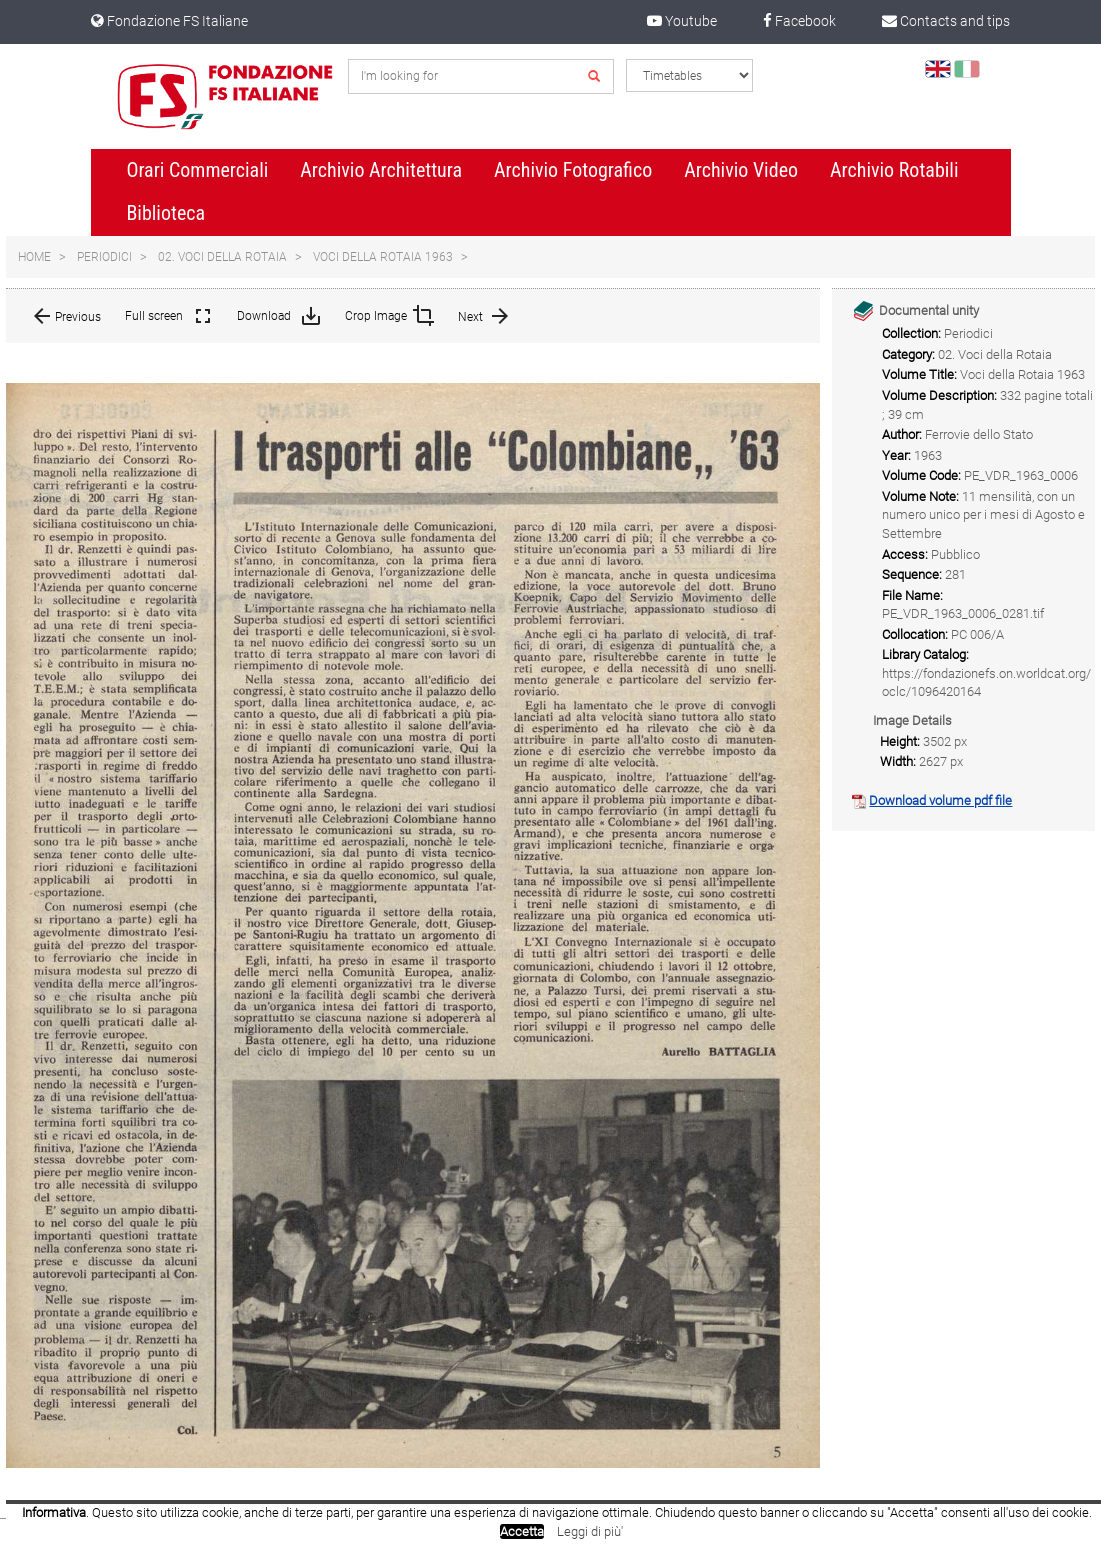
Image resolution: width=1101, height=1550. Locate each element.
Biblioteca (165, 213)
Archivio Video (741, 170)
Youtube (682, 21)
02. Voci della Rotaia (222, 257)
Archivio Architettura (381, 170)
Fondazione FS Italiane (169, 21)
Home (34, 257)
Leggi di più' (590, 1531)
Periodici (104, 257)
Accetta (522, 1531)
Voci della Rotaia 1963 (383, 257)
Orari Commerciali (197, 170)
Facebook (799, 21)
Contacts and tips (946, 21)
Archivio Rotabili (894, 170)
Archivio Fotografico (573, 170)
